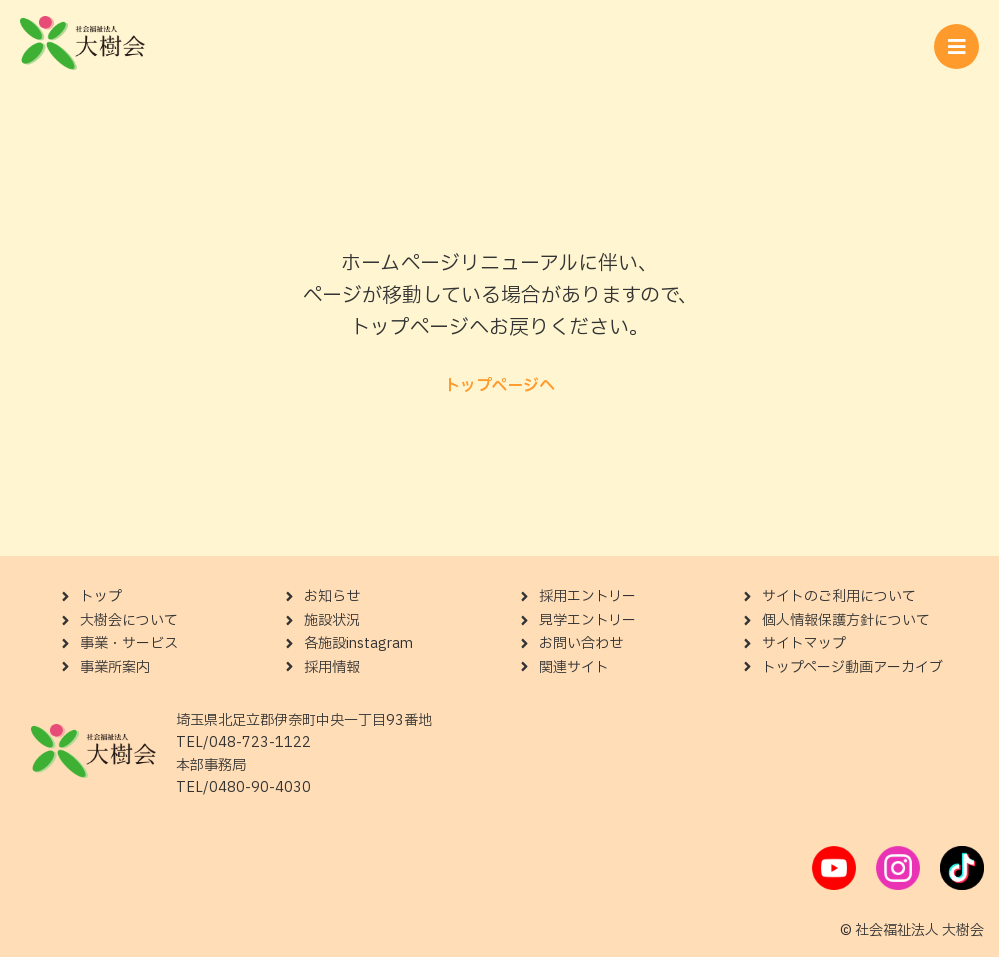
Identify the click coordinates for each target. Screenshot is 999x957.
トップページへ (499, 386)
